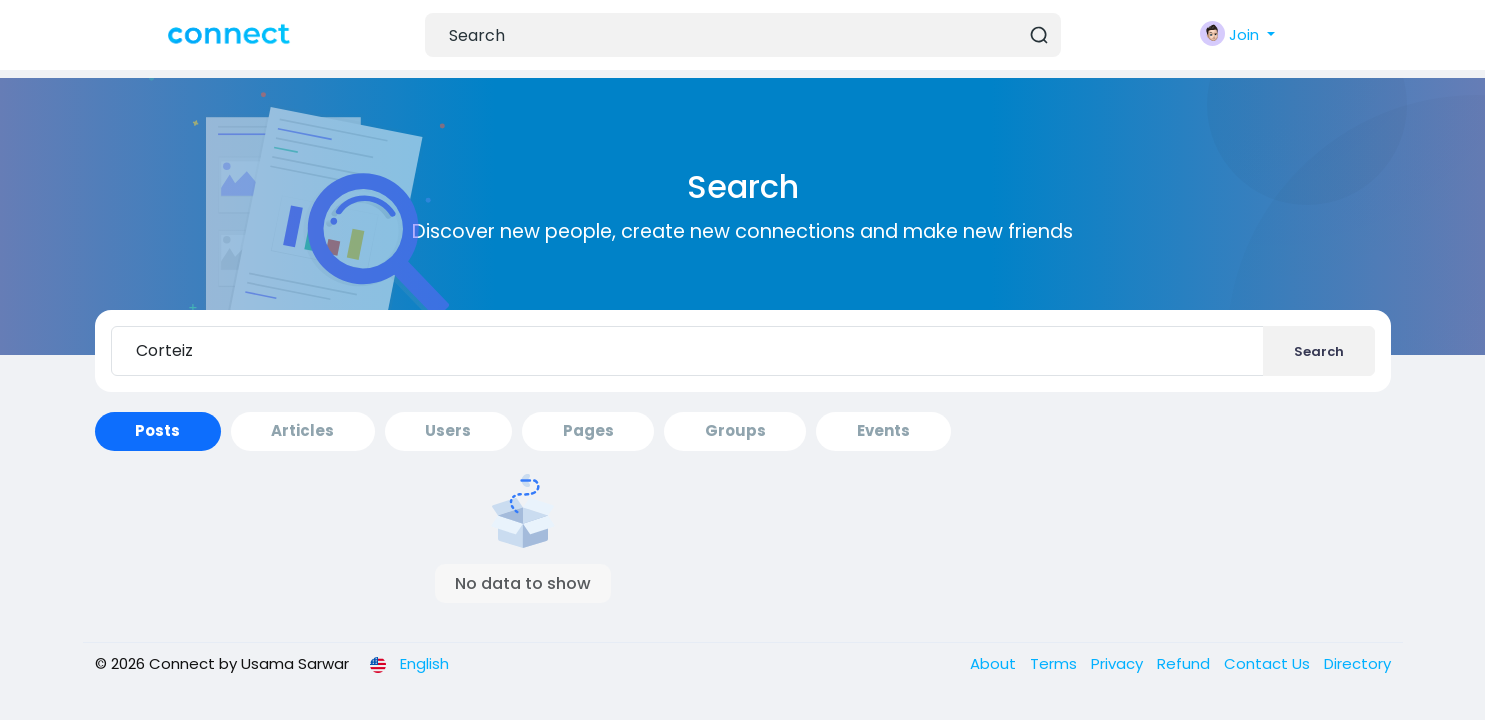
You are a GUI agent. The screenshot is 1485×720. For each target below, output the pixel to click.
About (995, 663)
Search (1319, 351)
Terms (1055, 663)
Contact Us (1269, 663)
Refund (1185, 663)
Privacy (1119, 663)
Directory (1357, 663)
